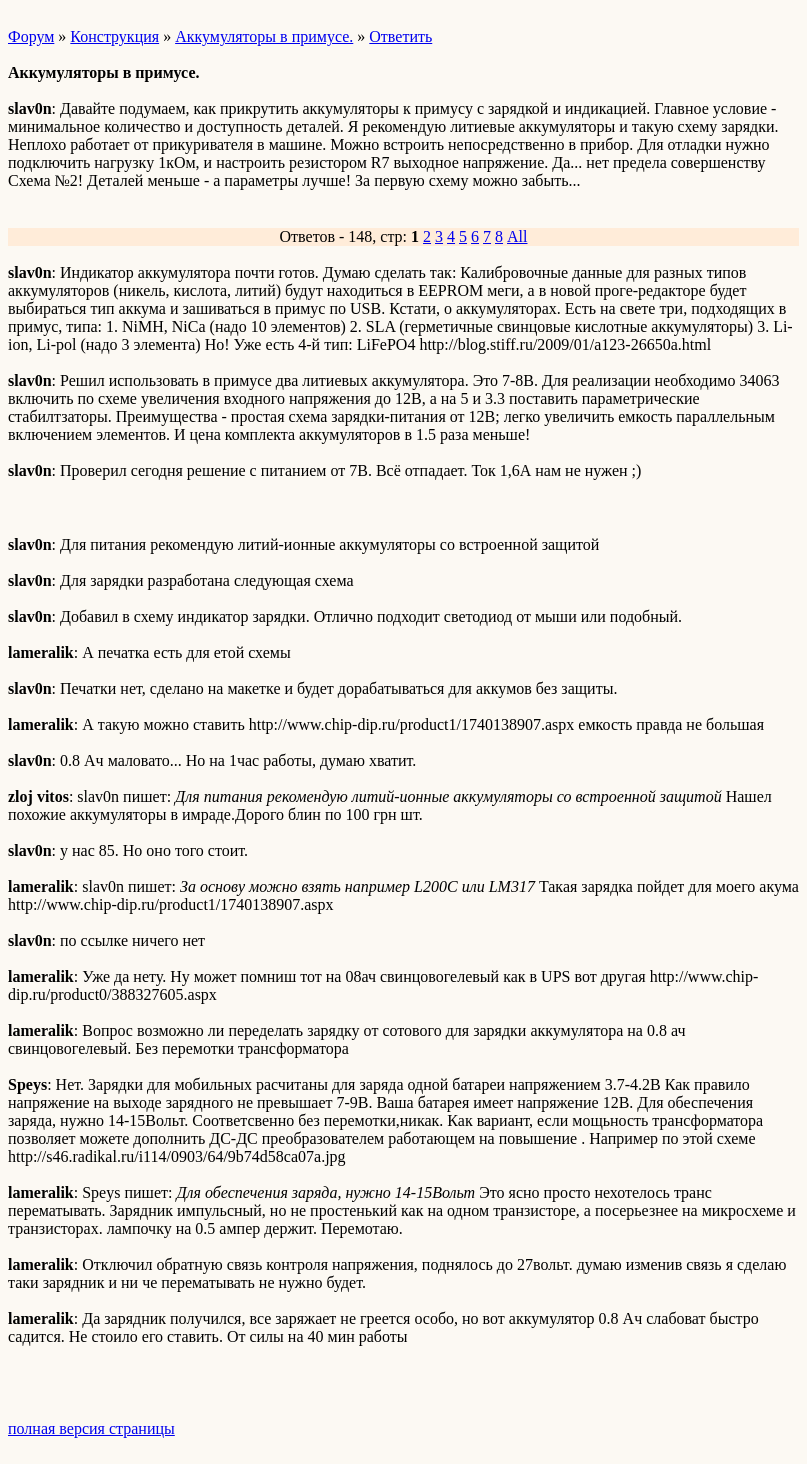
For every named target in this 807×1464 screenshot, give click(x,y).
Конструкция (114, 36)
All (517, 236)
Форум (31, 36)
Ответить (400, 36)
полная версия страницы (91, 1428)
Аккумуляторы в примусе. (264, 36)
